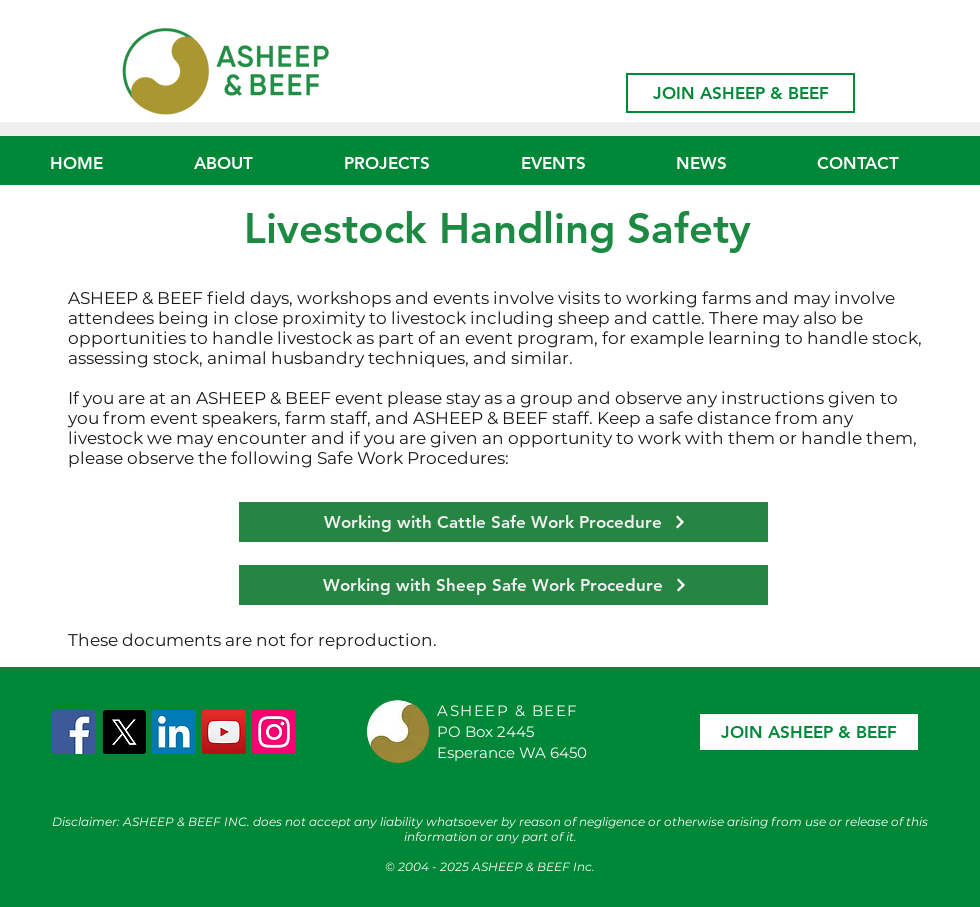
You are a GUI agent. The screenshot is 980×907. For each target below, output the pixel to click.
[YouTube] (224, 732)
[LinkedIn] (174, 732)
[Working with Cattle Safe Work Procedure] (503, 522)
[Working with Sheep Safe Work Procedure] (503, 585)
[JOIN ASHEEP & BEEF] (740, 93)
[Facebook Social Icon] (74, 732)
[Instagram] (274, 732)
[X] (124, 732)
